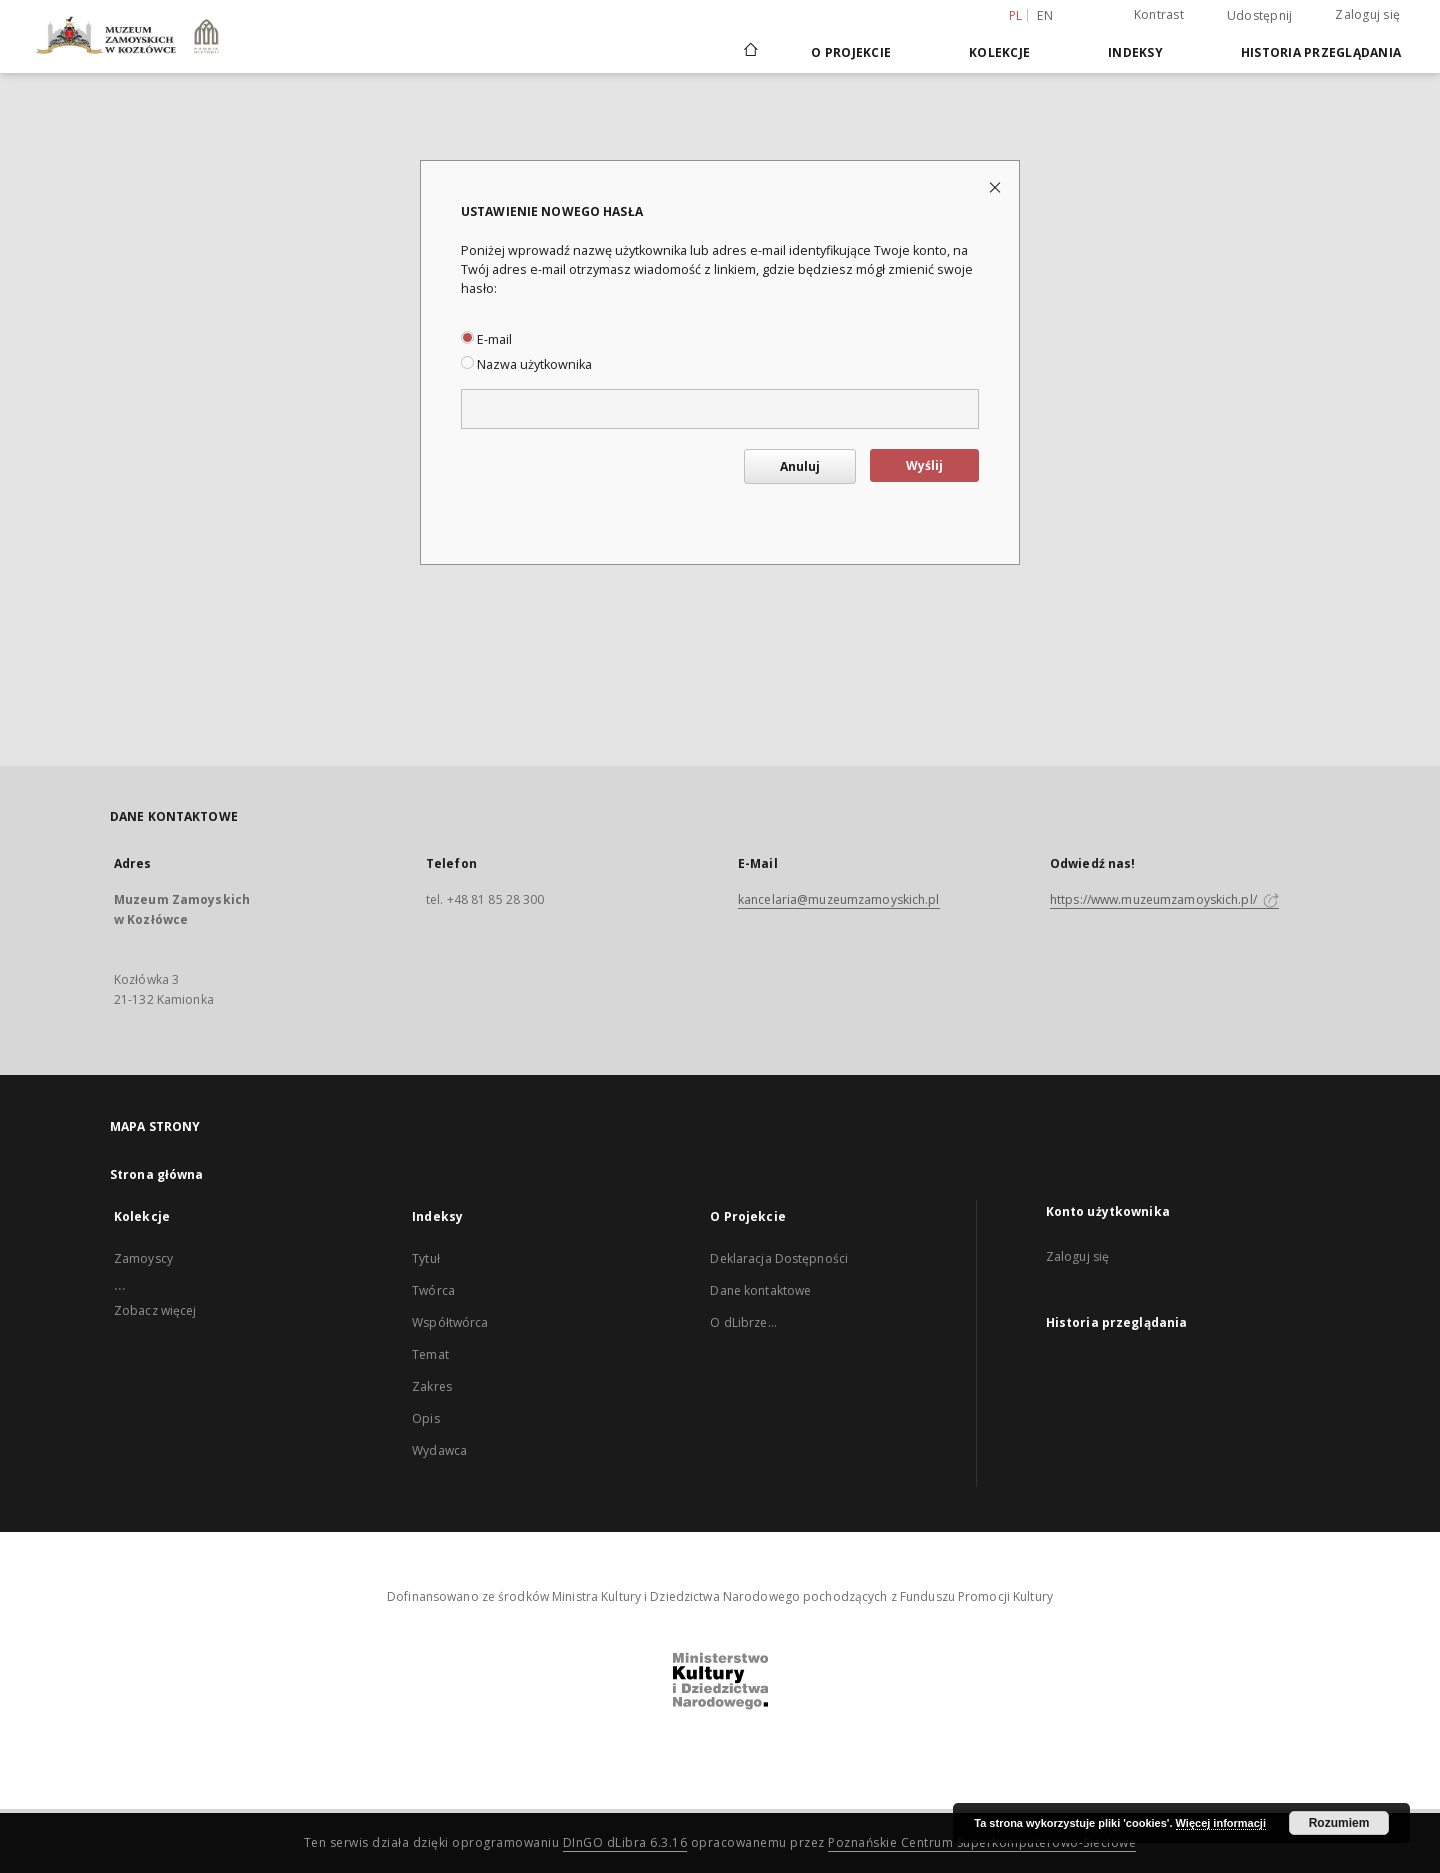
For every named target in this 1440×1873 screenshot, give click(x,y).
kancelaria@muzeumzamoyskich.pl (839, 899)
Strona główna (157, 1174)
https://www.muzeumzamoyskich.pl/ (1164, 899)
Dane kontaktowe (760, 1290)
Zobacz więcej (155, 1310)
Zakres (432, 1386)
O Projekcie (851, 52)
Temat (430, 1354)
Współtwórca (450, 1322)
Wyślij (924, 465)
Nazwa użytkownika (526, 364)
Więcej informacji (1221, 1823)
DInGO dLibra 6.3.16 (625, 1842)
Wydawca (439, 1450)
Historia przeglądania (1321, 52)
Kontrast (1159, 14)
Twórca (433, 1290)
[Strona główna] (749, 52)
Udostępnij (1260, 16)
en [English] (1045, 15)
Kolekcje (999, 52)
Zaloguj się (1367, 14)
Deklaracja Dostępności (779, 1258)
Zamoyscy (143, 1258)
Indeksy (1135, 52)
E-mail (486, 339)
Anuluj (800, 466)
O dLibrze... (743, 1322)
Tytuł (426, 1258)
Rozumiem (1339, 1823)
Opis (425, 1418)
